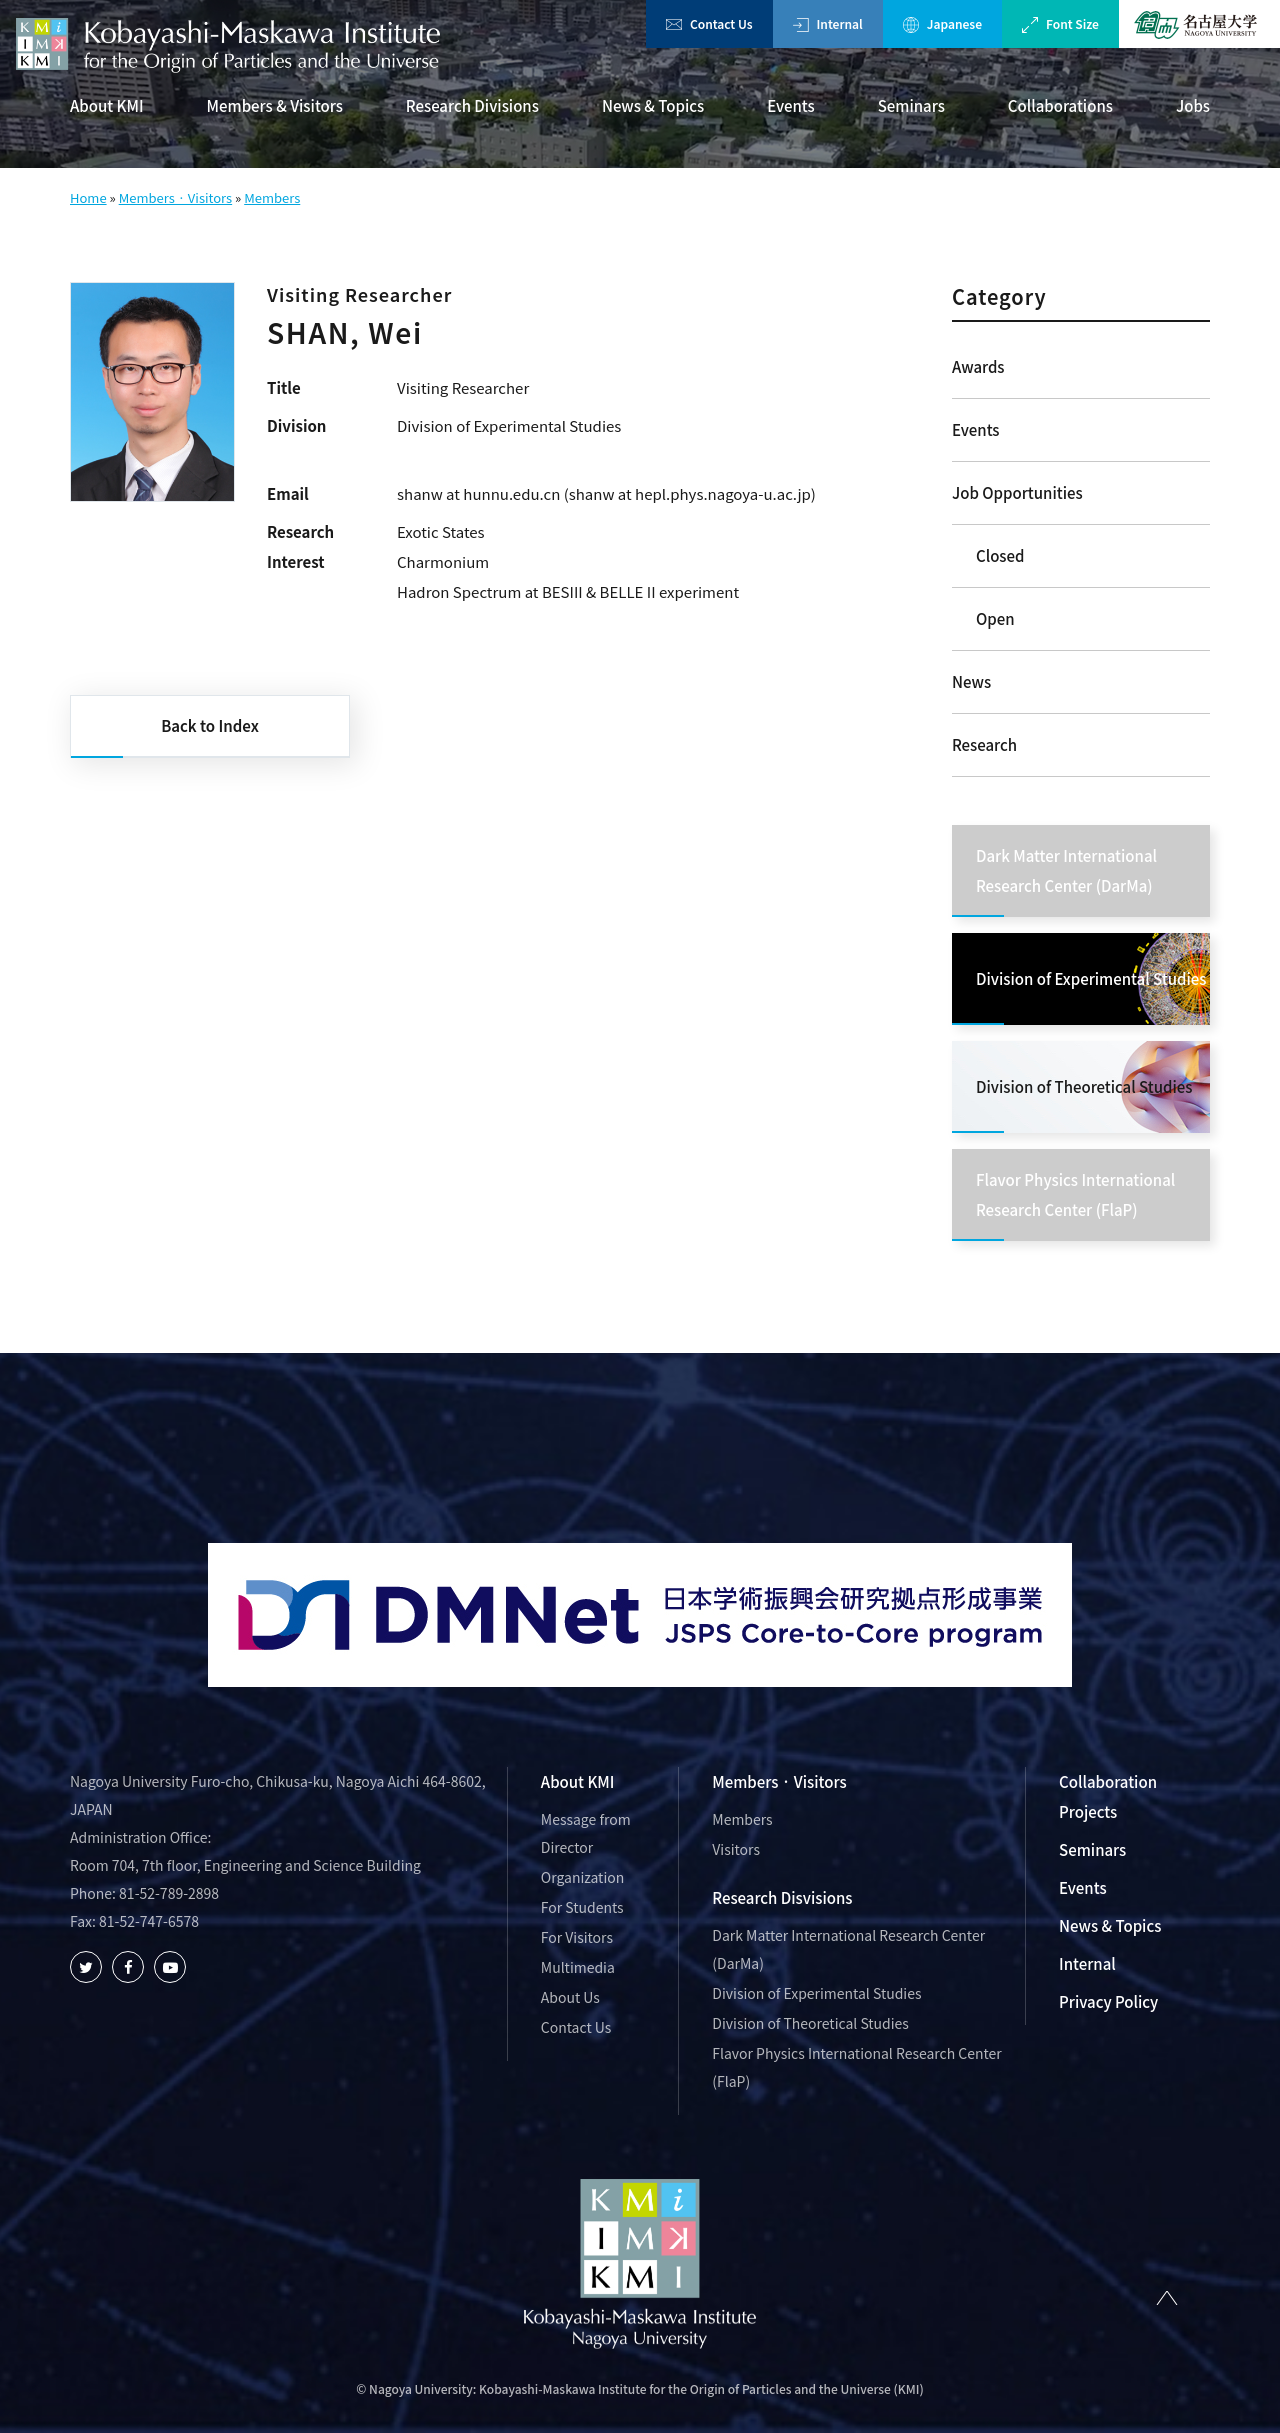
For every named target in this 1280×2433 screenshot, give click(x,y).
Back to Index (210, 725)
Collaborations (1060, 105)
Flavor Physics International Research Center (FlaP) (856, 2067)
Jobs (1193, 105)
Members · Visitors (175, 197)
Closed (1000, 555)
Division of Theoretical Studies (810, 2023)
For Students (582, 1907)
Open (995, 618)
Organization (582, 1877)
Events (791, 105)
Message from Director (586, 1833)
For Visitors (577, 1937)
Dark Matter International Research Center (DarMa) (848, 1949)
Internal (828, 23)
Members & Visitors (275, 105)
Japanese (942, 24)
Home (88, 197)
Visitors (736, 1849)
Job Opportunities (1017, 492)
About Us (570, 1997)
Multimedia (578, 1967)
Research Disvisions (782, 1897)
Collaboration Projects (1108, 1796)
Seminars (911, 105)
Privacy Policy (1108, 2001)
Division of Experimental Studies (816, 1993)
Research (984, 744)
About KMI (107, 105)
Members (272, 197)
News (971, 681)
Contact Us (709, 23)
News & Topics (653, 105)
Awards (978, 366)
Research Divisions (472, 105)
